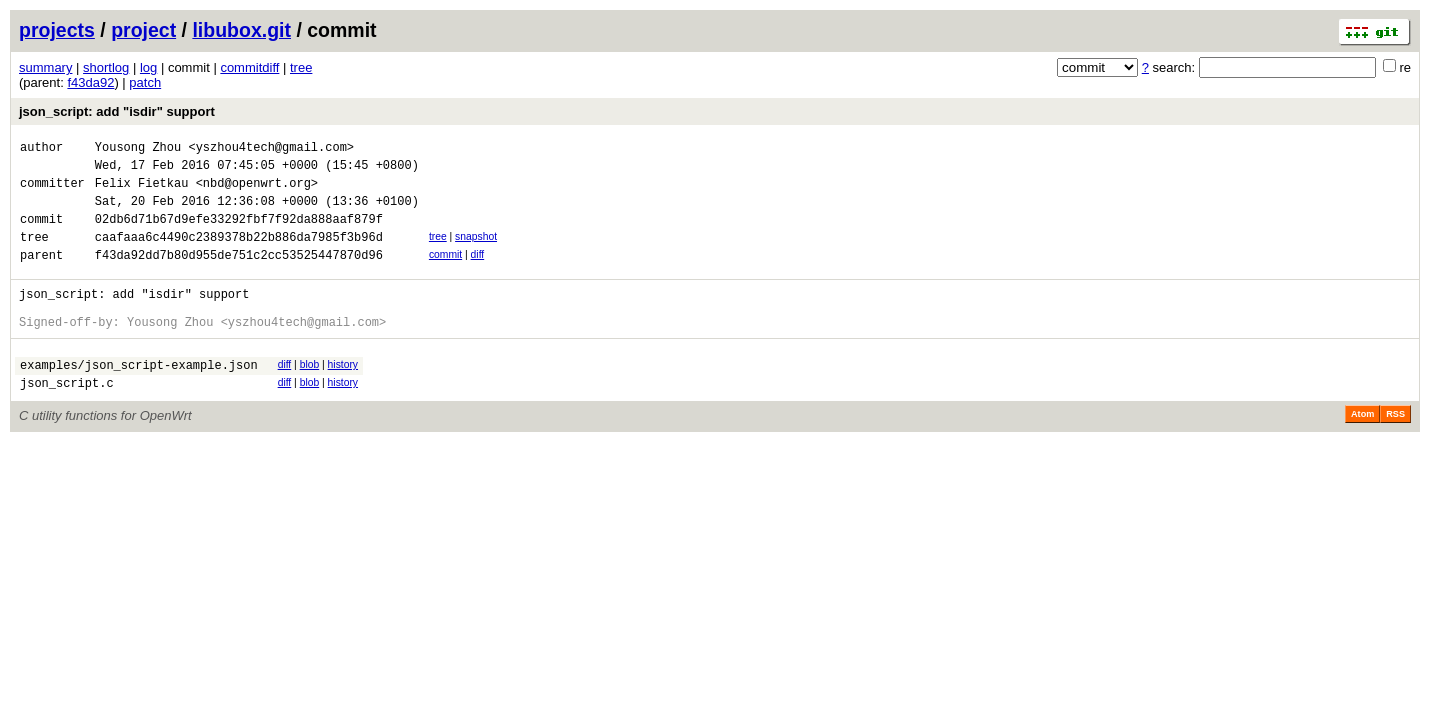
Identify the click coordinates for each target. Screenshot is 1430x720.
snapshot (476, 251)
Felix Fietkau (142, 191)
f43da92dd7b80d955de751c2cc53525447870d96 (239, 275)
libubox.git (241, 30)
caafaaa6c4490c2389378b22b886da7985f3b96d (239, 254)
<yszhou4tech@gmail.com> (271, 149)
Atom (1362, 450)
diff (478, 272)
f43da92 (90, 82)
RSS (1395, 450)
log (148, 67)
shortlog (106, 67)
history (343, 394)
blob (310, 394)
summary (45, 67)
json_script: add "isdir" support (117, 111)
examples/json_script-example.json (139, 397)
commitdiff (249, 67)
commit (445, 272)
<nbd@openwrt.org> (257, 191)
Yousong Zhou (138, 149)
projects (57, 30)
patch (145, 82)
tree (301, 67)
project (143, 30)
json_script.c (67, 418)
